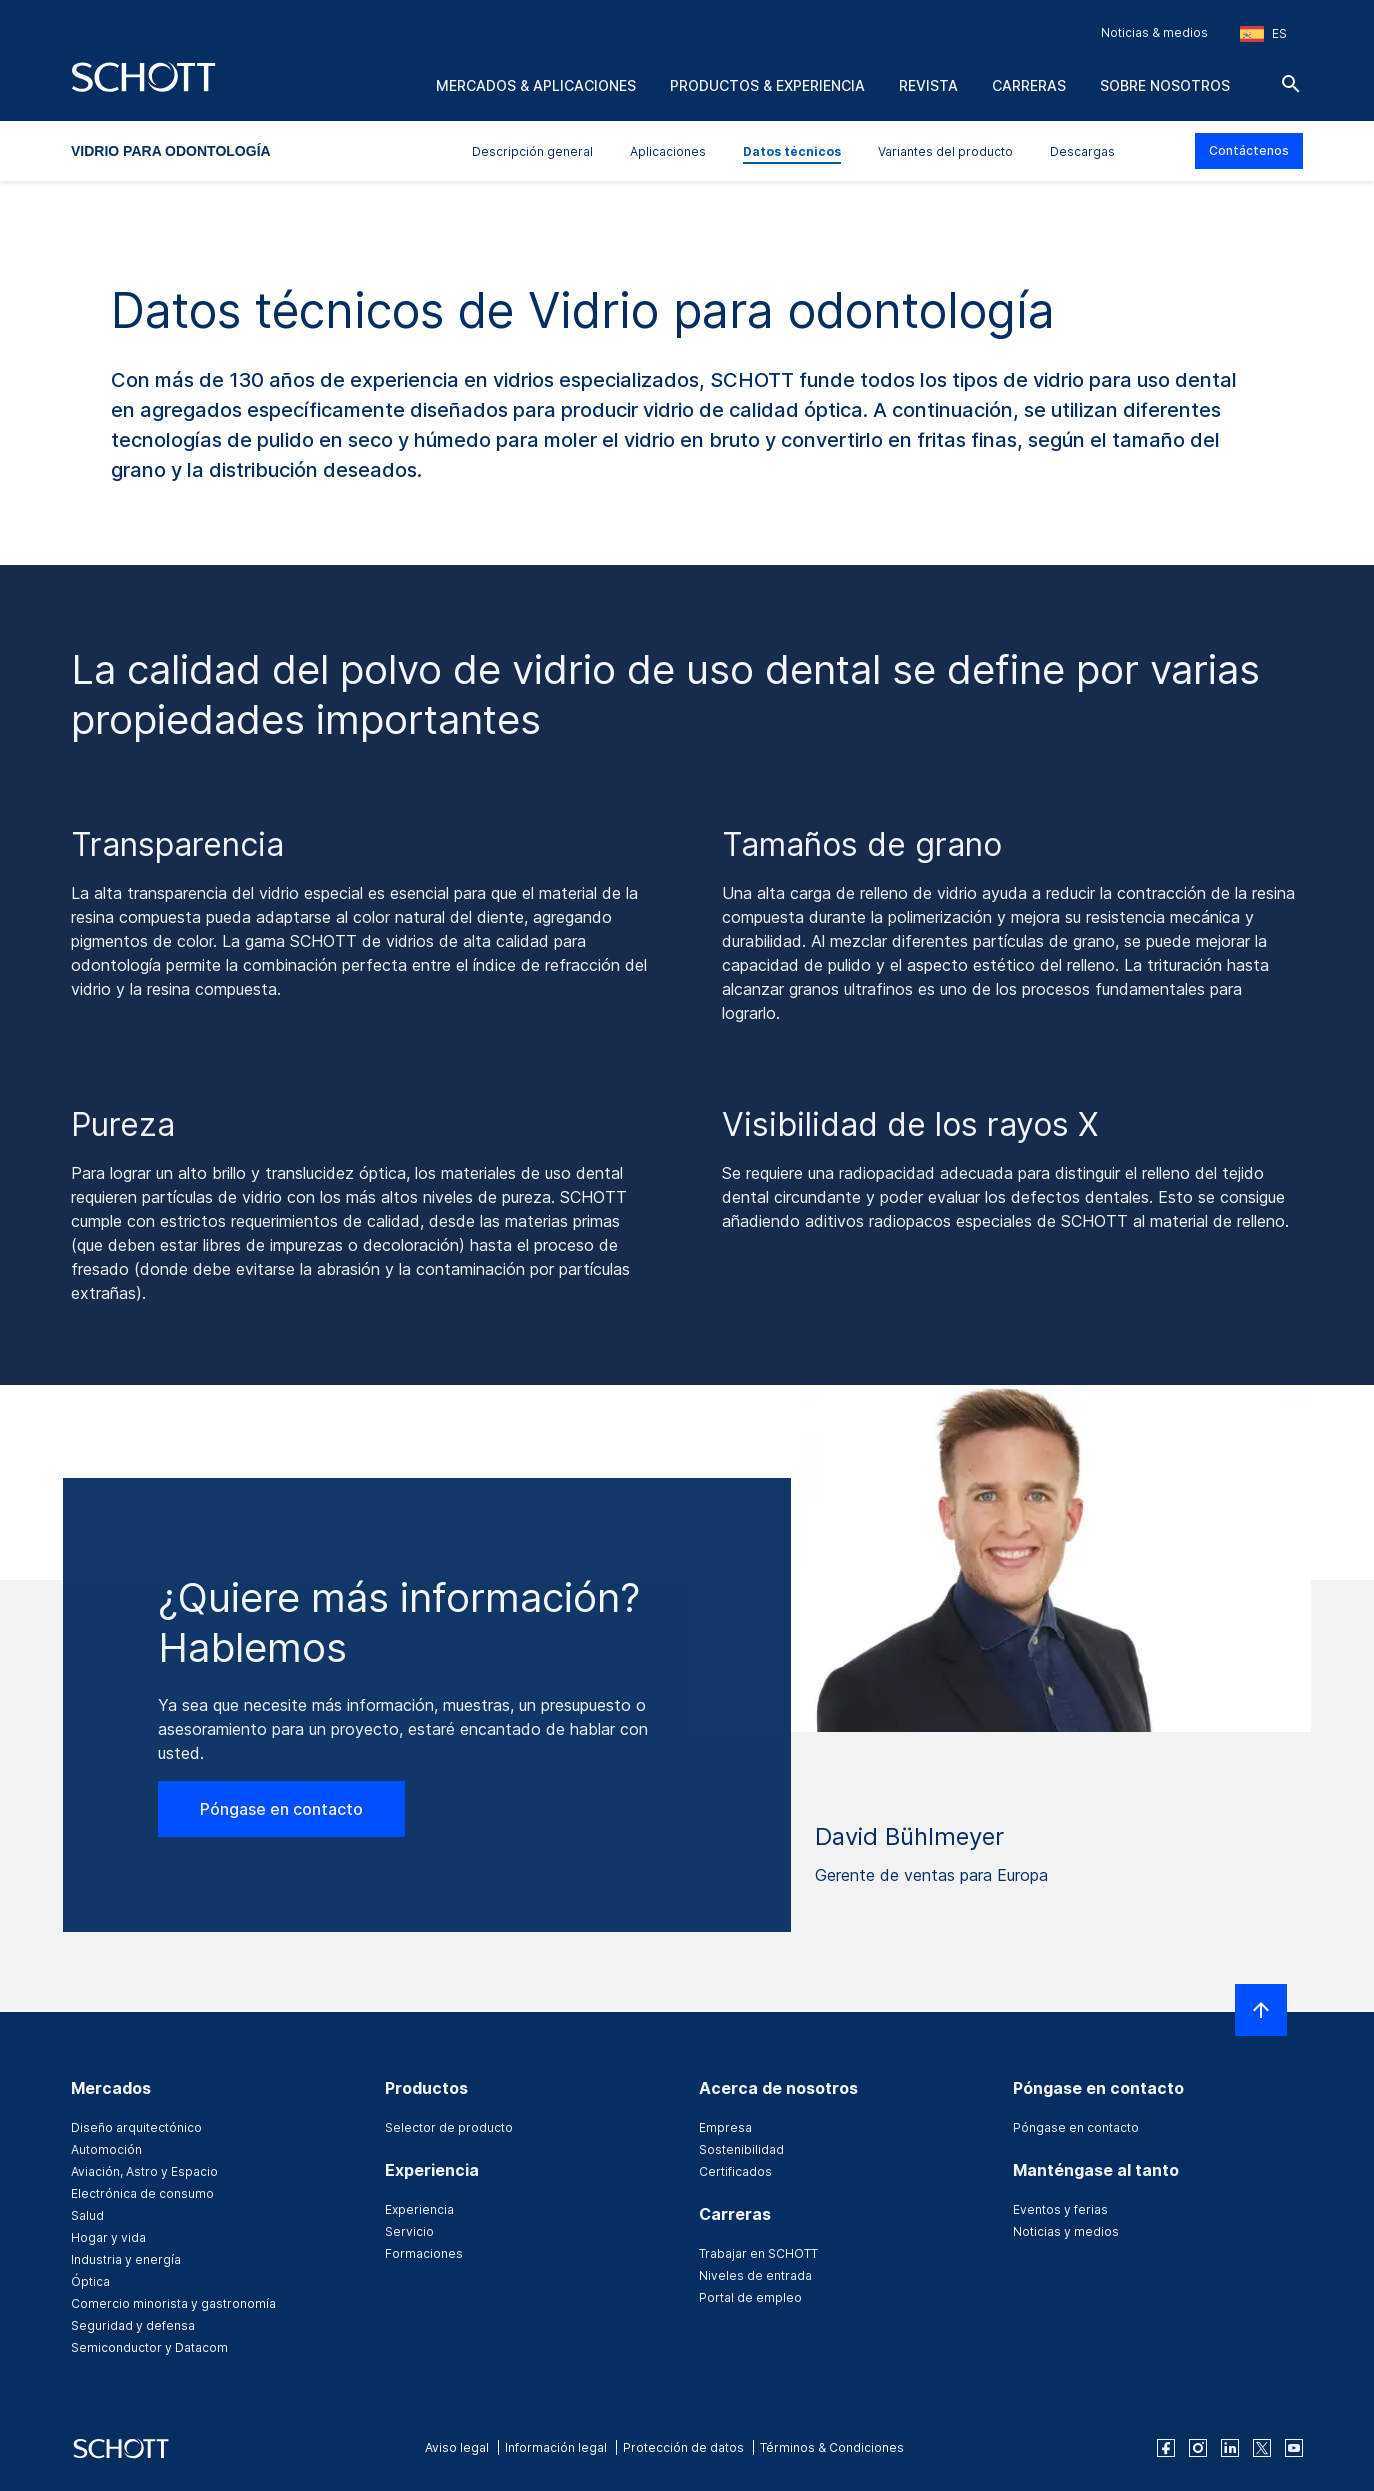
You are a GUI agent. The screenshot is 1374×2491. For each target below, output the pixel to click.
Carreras (1029, 85)
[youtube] (1294, 2448)
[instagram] (1198, 2448)
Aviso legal (457, 2447)
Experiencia (419, 2209)
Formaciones (424, 2253)
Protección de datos (683, 2447)
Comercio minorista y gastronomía (173, 2303)
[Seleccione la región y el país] (1263, 34)
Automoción (106, 2149)
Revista (928, 85)
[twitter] (1262, 2448)
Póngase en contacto (281, 1809)
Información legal (556, 2447)
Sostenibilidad (741, 2149)
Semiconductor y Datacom (149, 2347)
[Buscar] (1291, 84)
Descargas (1082, 151)
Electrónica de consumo (142, 2193)
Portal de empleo (750, 2297)
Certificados (735, 2171)
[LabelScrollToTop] (1261, 2010)
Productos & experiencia (767, 85)
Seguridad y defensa (133, 2325)
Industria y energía (126, 2259)
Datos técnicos (792, 151)
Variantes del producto (945, 151)
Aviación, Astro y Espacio (144, 2171)
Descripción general (532, 151)
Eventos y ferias (1060, 2209)
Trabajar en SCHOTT (758, 2253)
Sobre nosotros (1165, 85)
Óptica (90, 2281)
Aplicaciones (668, 151)
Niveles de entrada (755, 2275)
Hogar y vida (108, 2237)
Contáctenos (1249, 150)
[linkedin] (1230, 2448)
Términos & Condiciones (832, 2447)
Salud (87, 2215)
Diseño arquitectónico (136, 2127)
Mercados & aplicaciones (536, 85)
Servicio (409, 2231)
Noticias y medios (1066, 2231)
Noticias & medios (1154, 32)
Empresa (725, 2127)
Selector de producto (449, 2127)
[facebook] (1166, 2448)
